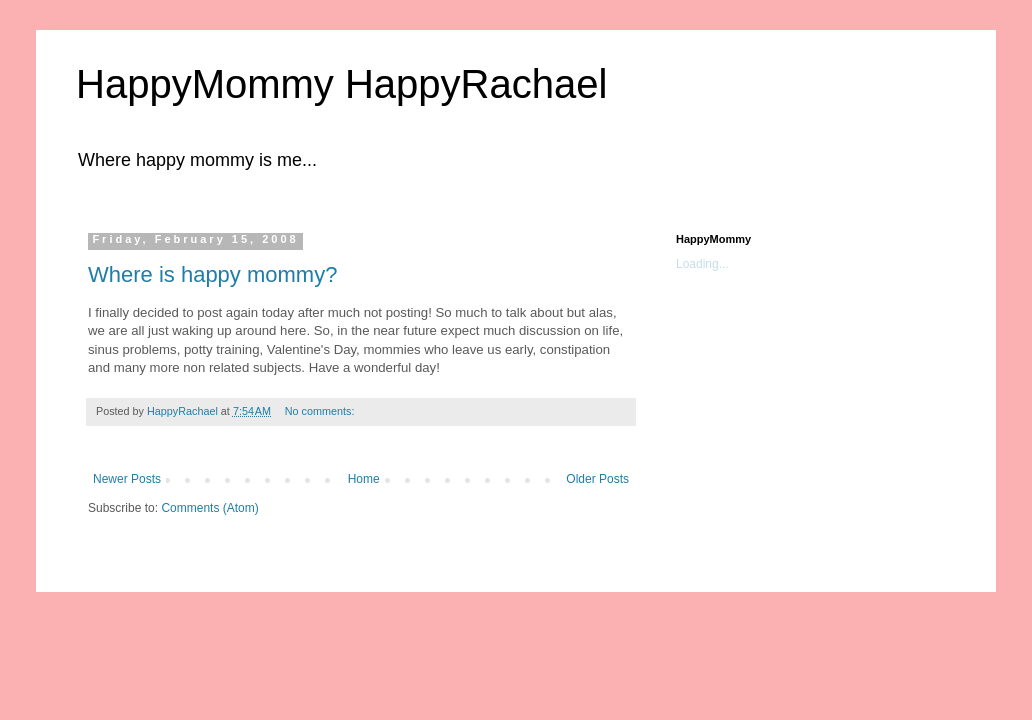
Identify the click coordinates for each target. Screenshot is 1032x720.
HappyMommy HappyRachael (341, 84)
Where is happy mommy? (212, 274)
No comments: (321, 411)
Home (364, 479)
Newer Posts (127, 479)
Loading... (702, 264)
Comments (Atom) (209, 508)
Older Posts (597, 479)
